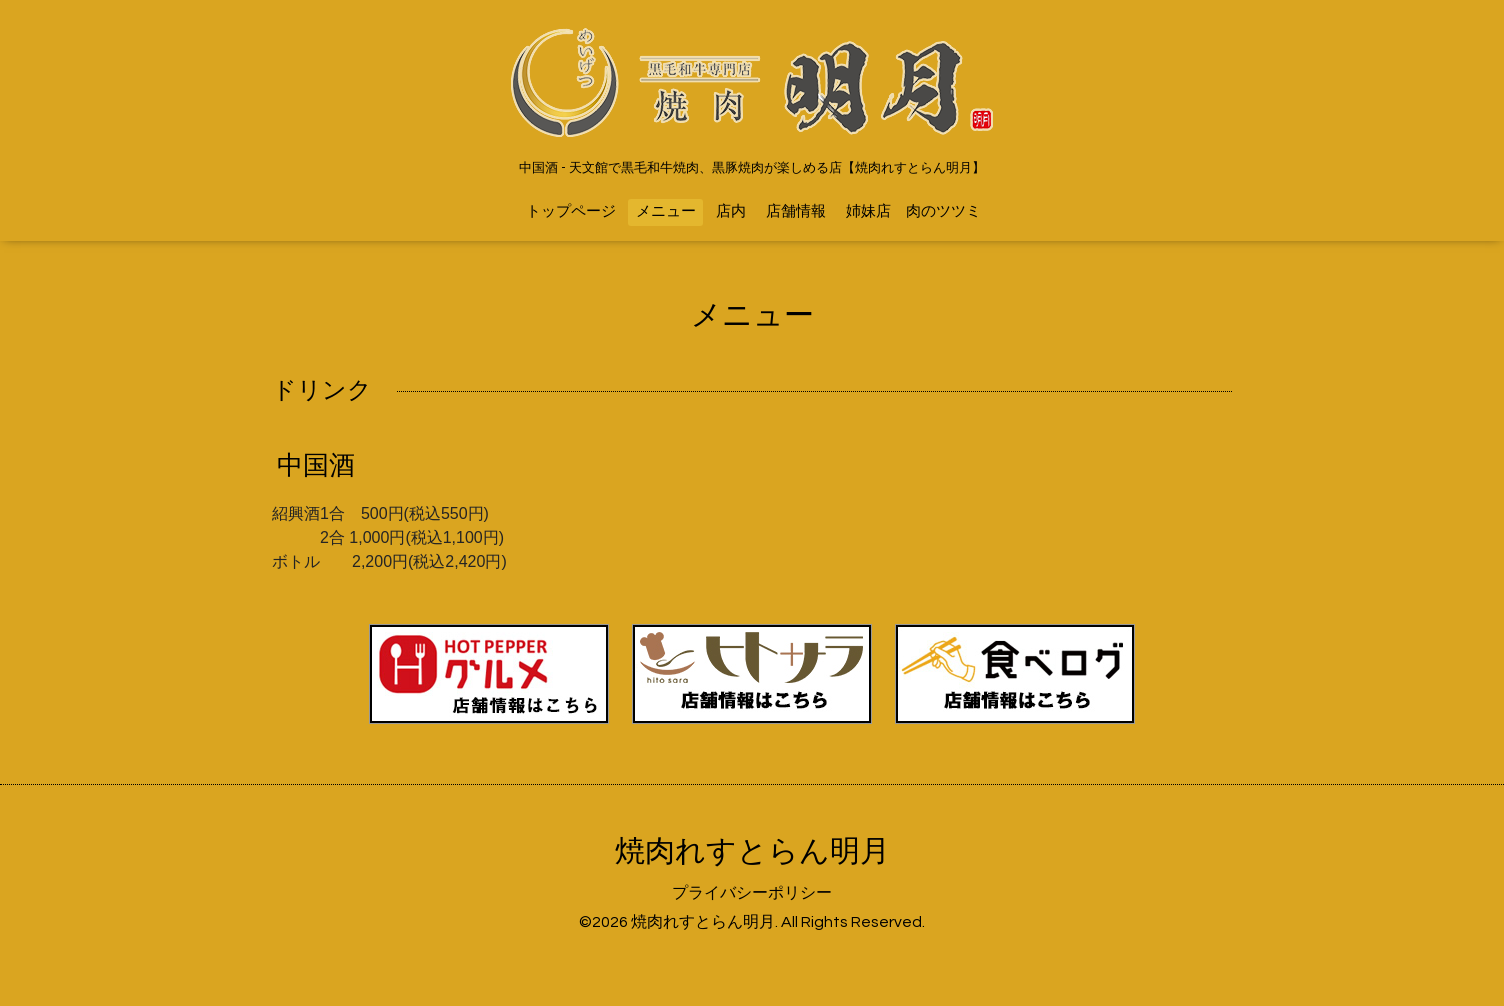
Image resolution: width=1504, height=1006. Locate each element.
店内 (731, 211)
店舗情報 (796, 211)
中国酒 (316, 466)
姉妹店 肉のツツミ (913, 211)
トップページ (571, 211)
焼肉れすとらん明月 (752, 851)
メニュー (666, 211)
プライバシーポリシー (752, 893)
